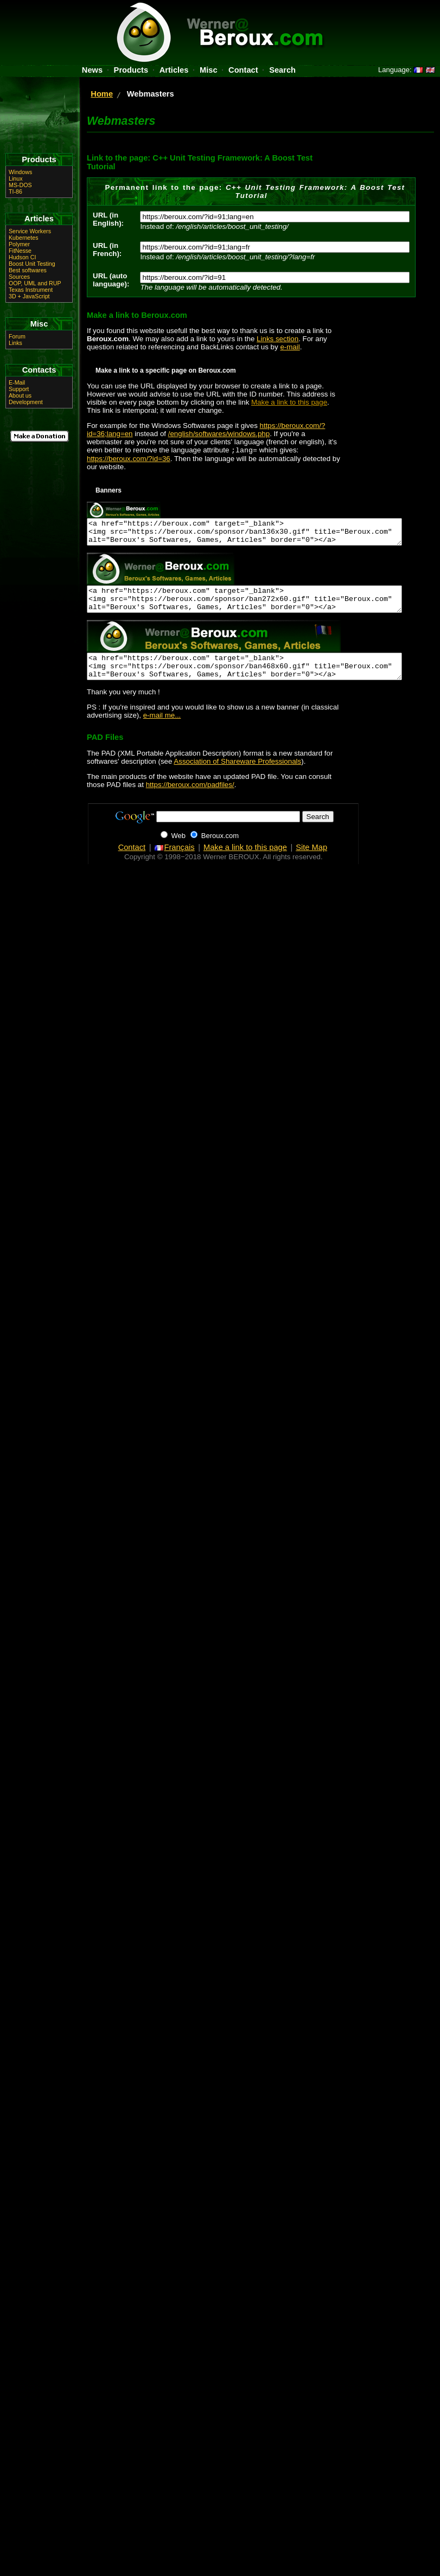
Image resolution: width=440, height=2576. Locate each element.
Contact (243, 70)
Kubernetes (24, 237)
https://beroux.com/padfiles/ (190, 800)
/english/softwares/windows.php (219, 434)
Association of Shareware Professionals (237, 777)
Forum (17, 336)
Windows (20, 172)
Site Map (311, 863)
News (92, 70)
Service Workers (30, 231)
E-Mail (17, 382)
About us (20, 395)
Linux (15, 178)
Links (15, 343)
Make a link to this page (289, 402)
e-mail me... (162, 731)
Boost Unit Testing (32, 263)
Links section (277, 339)
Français (174, 863)
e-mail (289, 347)
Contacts (39, 370)
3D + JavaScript (29, 296)
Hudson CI (22, 257)
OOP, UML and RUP (35, 283)
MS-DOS (20, 185)
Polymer (19, 244)
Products (131, 70)
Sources (19, 276)
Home (102, 94)
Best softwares (28, 270)
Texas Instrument (31, 289)
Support (19, 389)
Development (26, 402)
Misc (209, 70)
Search (282, 70)
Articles (174, 70)
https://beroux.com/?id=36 (128, 460)
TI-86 (15, 191)
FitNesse (20, 250)
